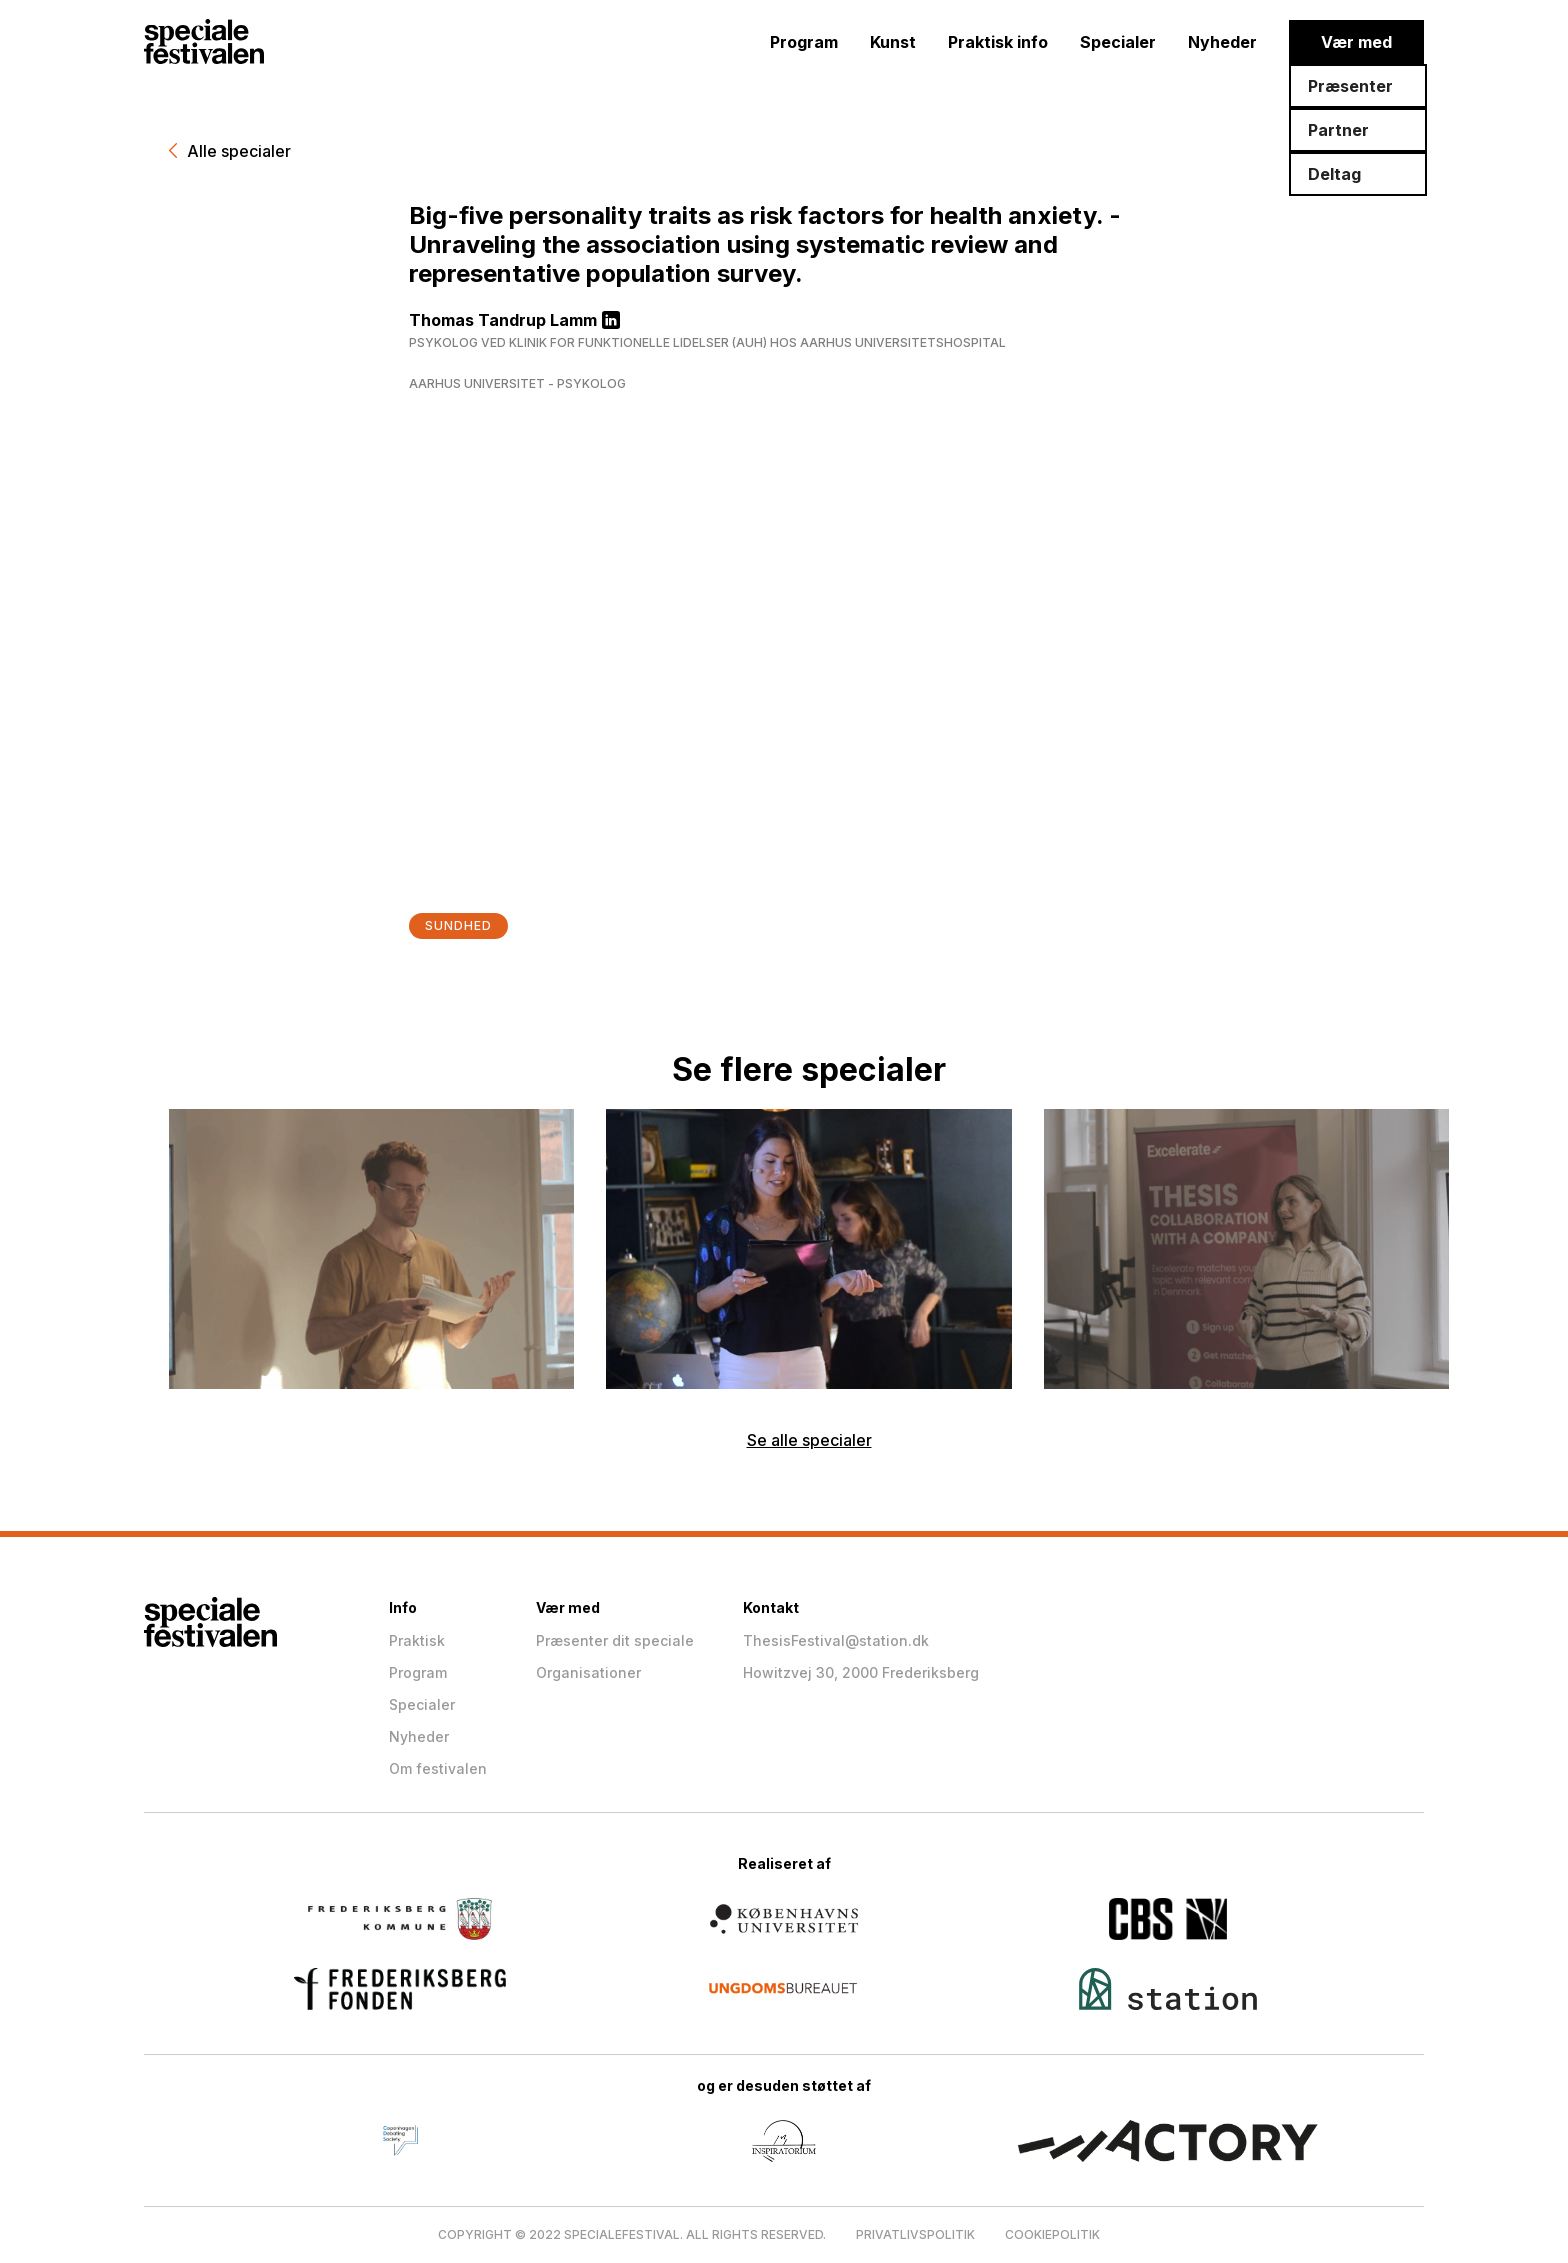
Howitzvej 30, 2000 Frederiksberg (861, 1672)
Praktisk (417, 1640)
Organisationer (588, 1672)
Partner (1338, 130)
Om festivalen (438, 1768)
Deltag (1334, 174)
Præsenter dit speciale (615, 1640)
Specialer (1118, 42)
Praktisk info (998, 42)
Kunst (893, 42)
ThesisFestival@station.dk (836, 1640)
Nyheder (1222, 42)
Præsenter (1350, 86)
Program (804, 42)
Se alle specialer (809, 1440)
